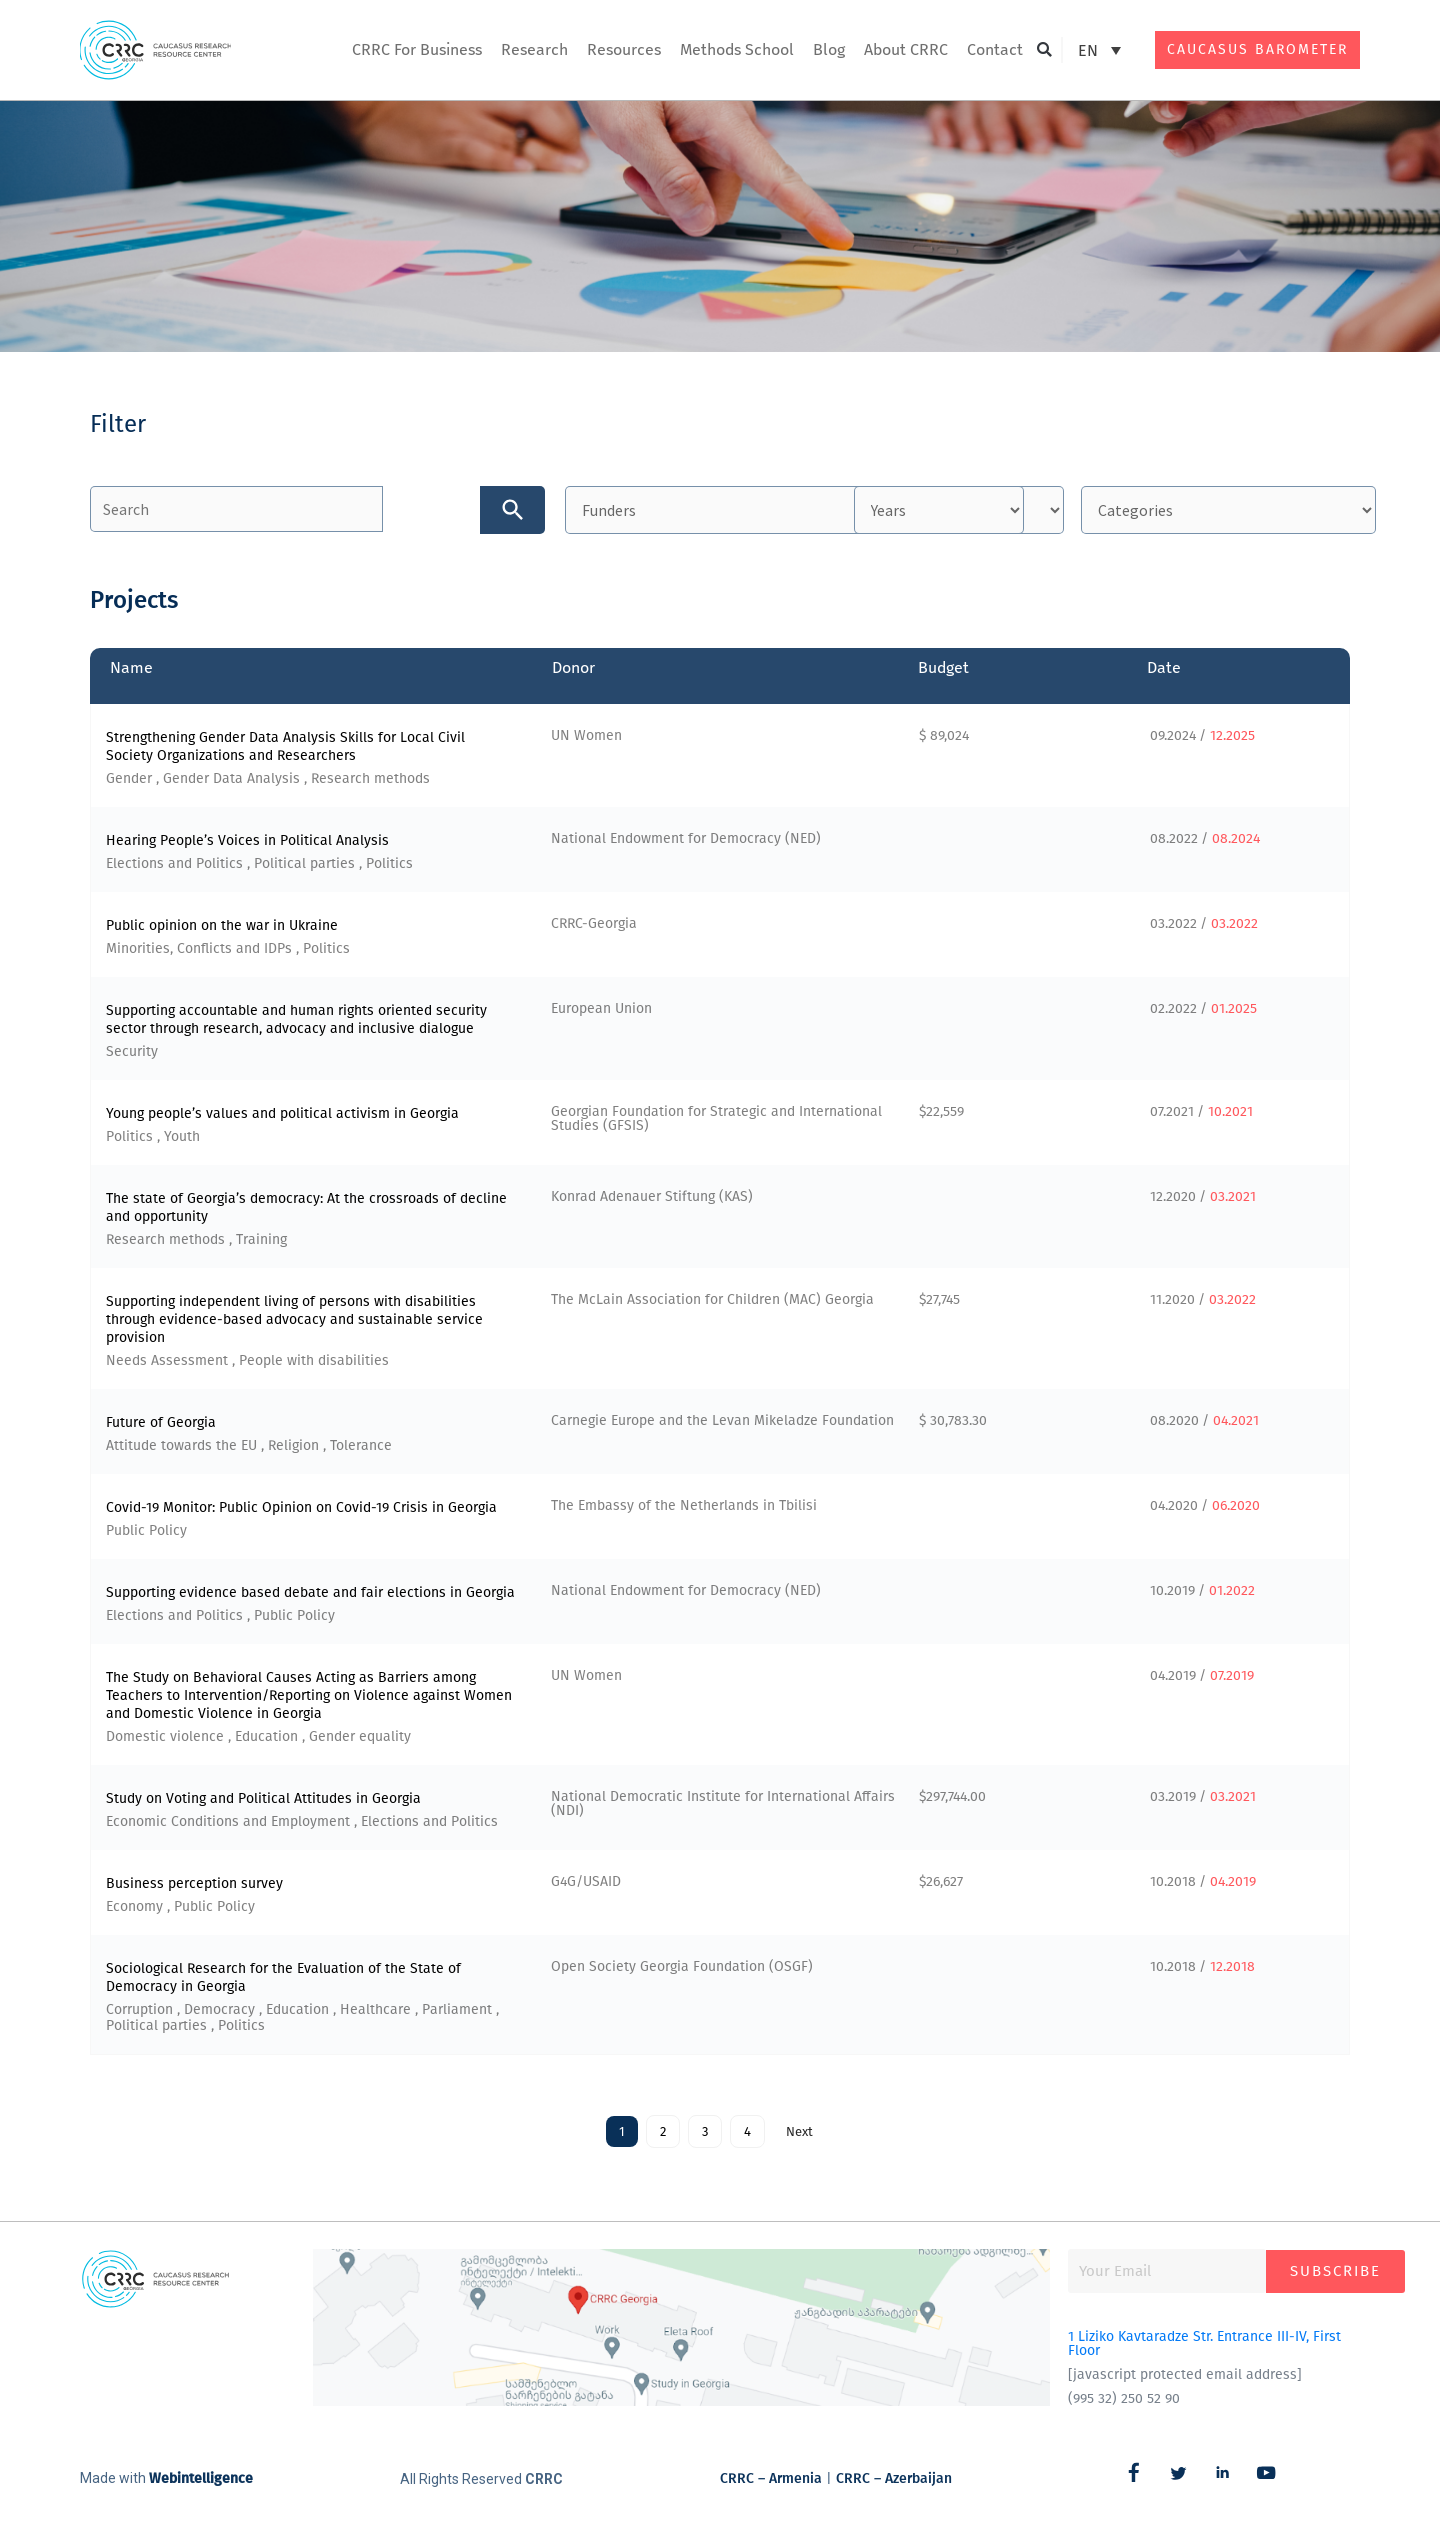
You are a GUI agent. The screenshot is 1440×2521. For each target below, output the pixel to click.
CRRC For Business (417, 49)
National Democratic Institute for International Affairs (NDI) (723, 1807)
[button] (1044, 50)
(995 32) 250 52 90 (1124, 2402)
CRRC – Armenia (771, 2481)
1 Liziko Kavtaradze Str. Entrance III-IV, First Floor (1204, 2347)
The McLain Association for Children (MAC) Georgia (712, 1303)
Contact (995, 49)
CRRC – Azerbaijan (894, 2481)
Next (799, 2135)
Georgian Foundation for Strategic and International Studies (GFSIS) (716, 1122)
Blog (829, 49)
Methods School (737, 49)
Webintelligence (201, 2482)
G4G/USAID (586, 1885)
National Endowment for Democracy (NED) (686, 842)
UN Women (586, 739)
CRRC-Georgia (594, 927)
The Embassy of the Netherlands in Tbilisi (684, 1509)
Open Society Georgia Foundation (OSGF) (682, 1970)
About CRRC (906, 49)
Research (534, 49)
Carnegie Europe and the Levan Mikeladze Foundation (722, 1424)
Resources (624, 49)
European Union (601, 1012)
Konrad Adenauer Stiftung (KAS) (652, 1200)
